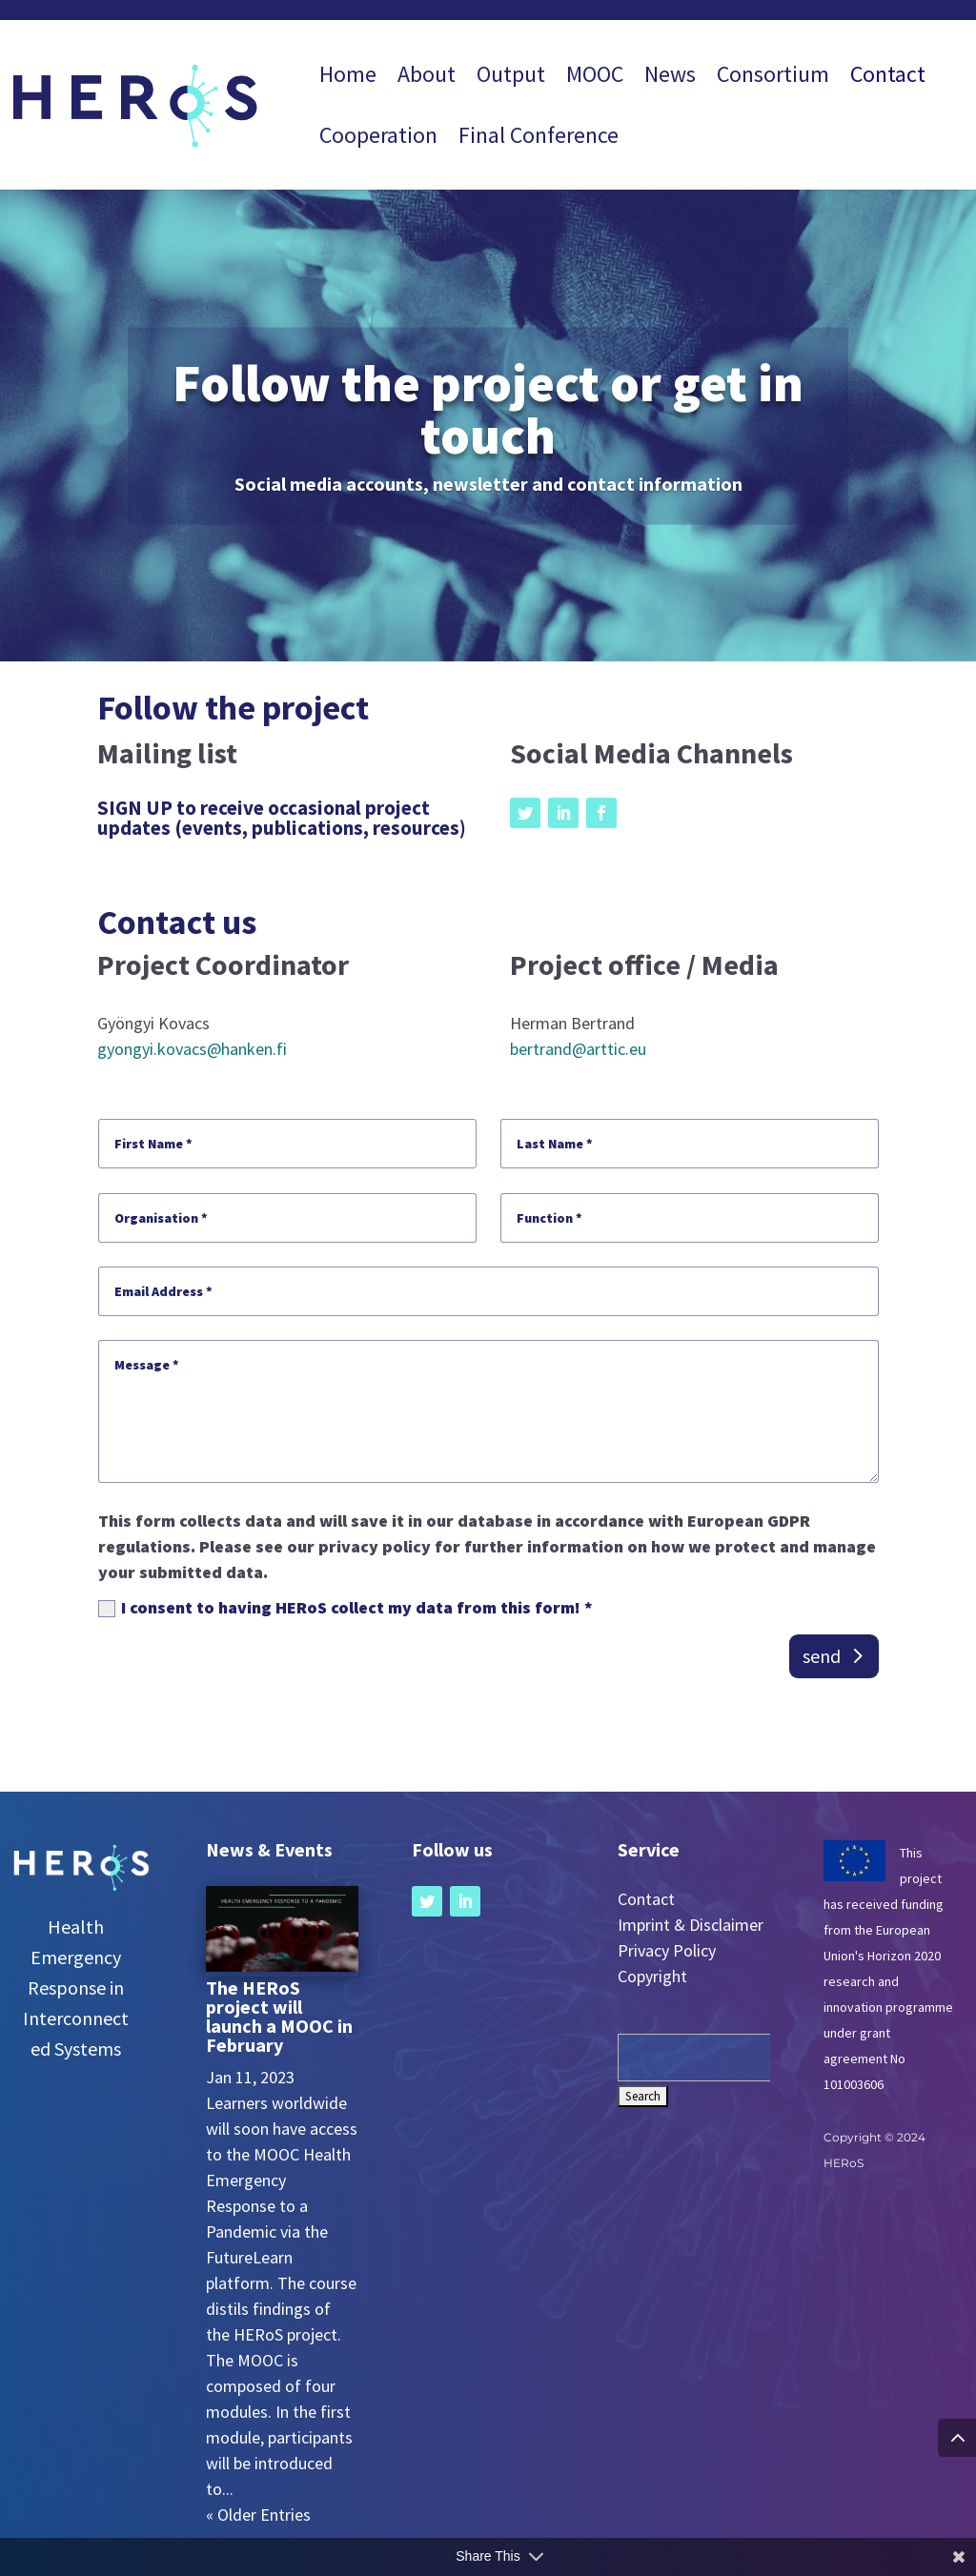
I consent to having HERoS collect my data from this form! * (345, 1607)
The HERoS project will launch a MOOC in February (279, 2016)
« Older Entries (258, 2514)
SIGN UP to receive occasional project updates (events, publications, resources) (281, 818)
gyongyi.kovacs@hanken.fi (192, 1049)
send (822, 1656)
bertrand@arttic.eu (578, 1049)
